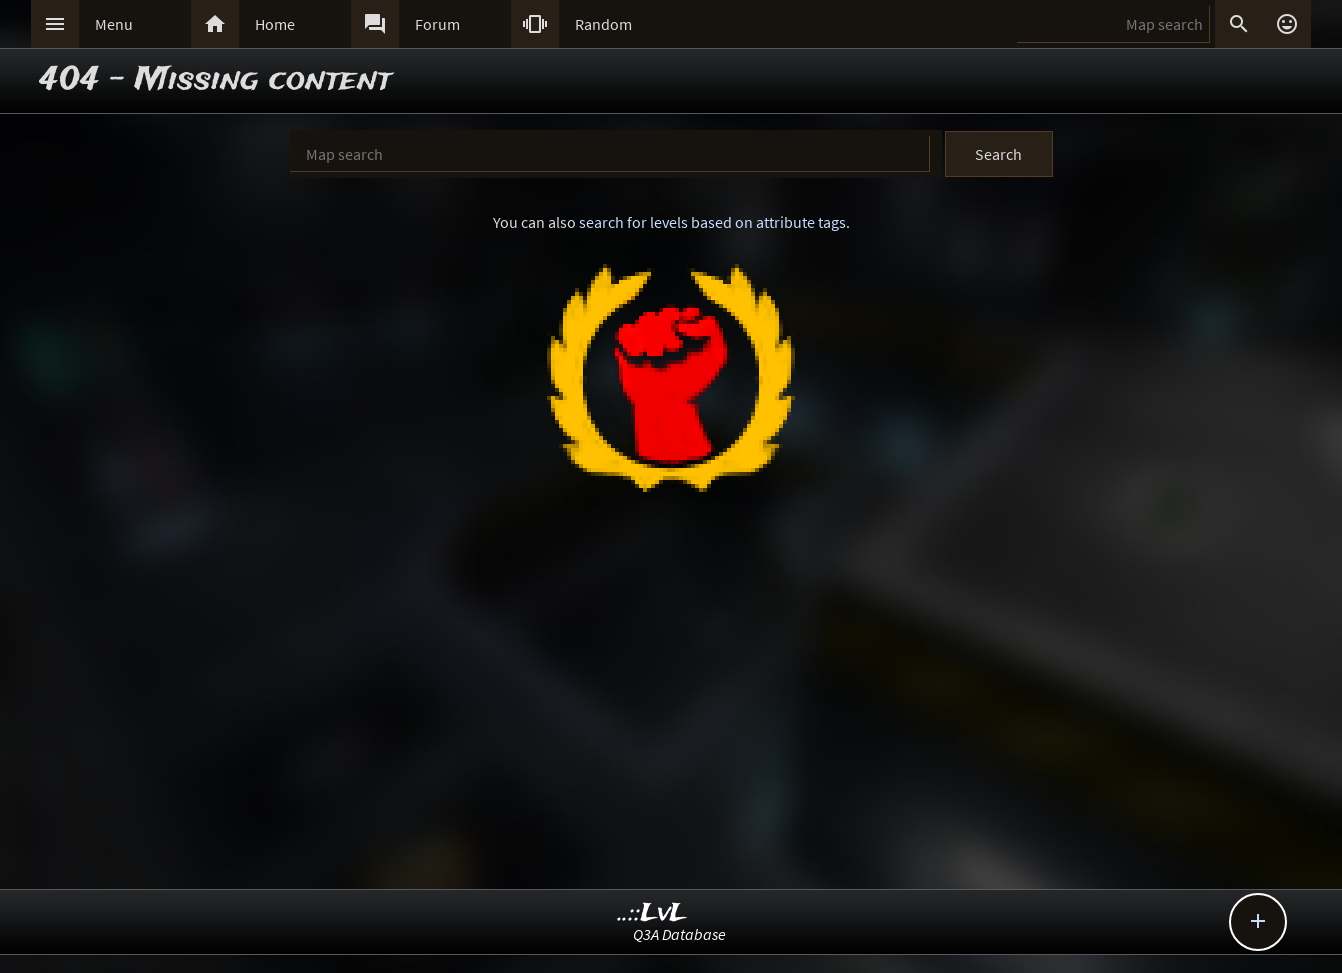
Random (603, 24)
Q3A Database (679, 934)
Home (275, 24)
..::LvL (652, 913)
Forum (437, 24)
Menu (114, 24)
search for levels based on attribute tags (712, 222)
